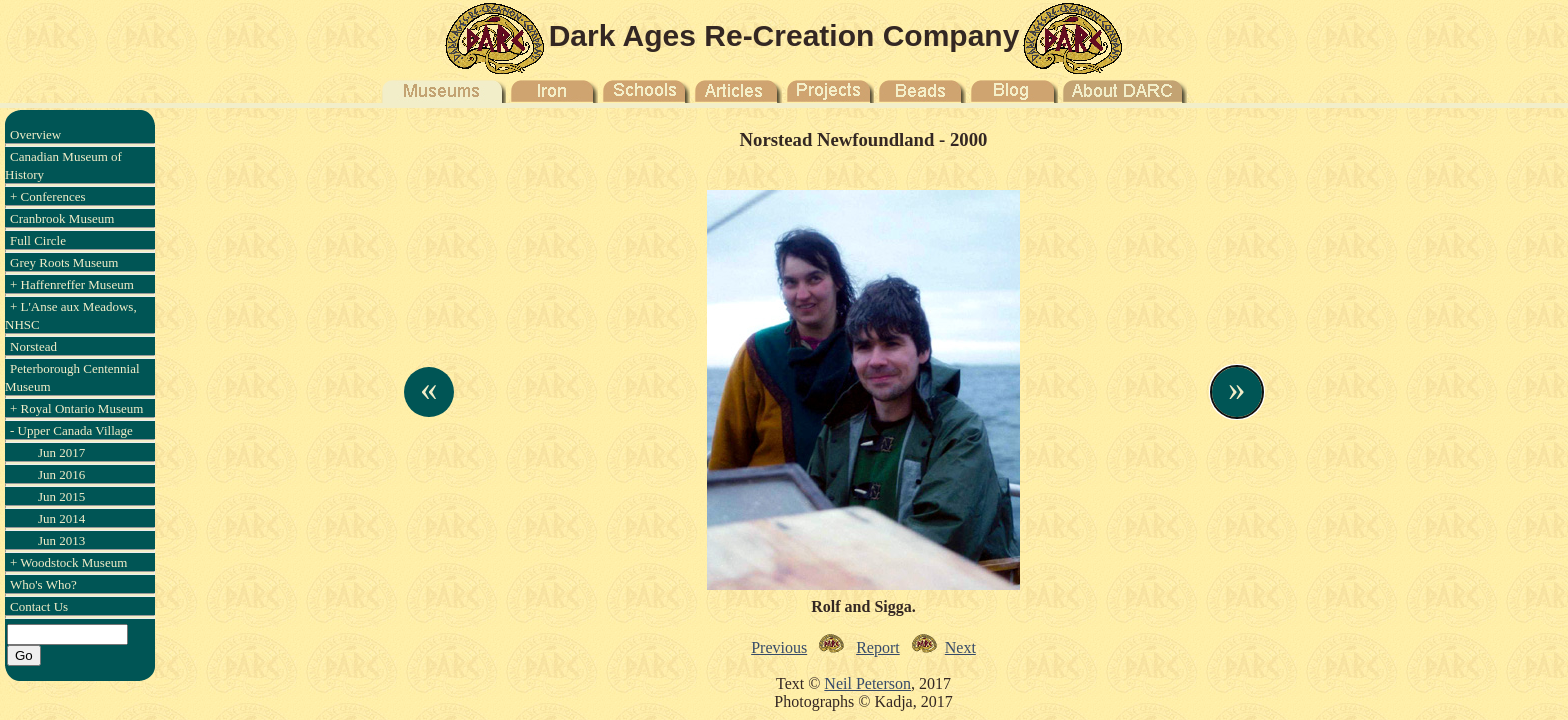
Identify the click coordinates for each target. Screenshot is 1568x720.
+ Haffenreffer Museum (72, 284)
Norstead (33, 346)
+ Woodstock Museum (68, 562)
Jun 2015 (61, 496)
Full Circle (38, 240)
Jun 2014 (61, 518)
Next (960, 647)
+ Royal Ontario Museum (76, 408)
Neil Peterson (867, 683)
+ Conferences (48, 196)
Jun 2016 (61, 474)
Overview (35, 134)
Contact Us (39, 606)
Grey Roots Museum (64, 262)
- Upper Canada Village (71, 430)
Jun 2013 (61, 540)
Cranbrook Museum (62, 218)
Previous (779, 647)
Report (878, 647)
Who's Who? (43, 584)
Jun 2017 (61, 452)
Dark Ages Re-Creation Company (784, 35)
